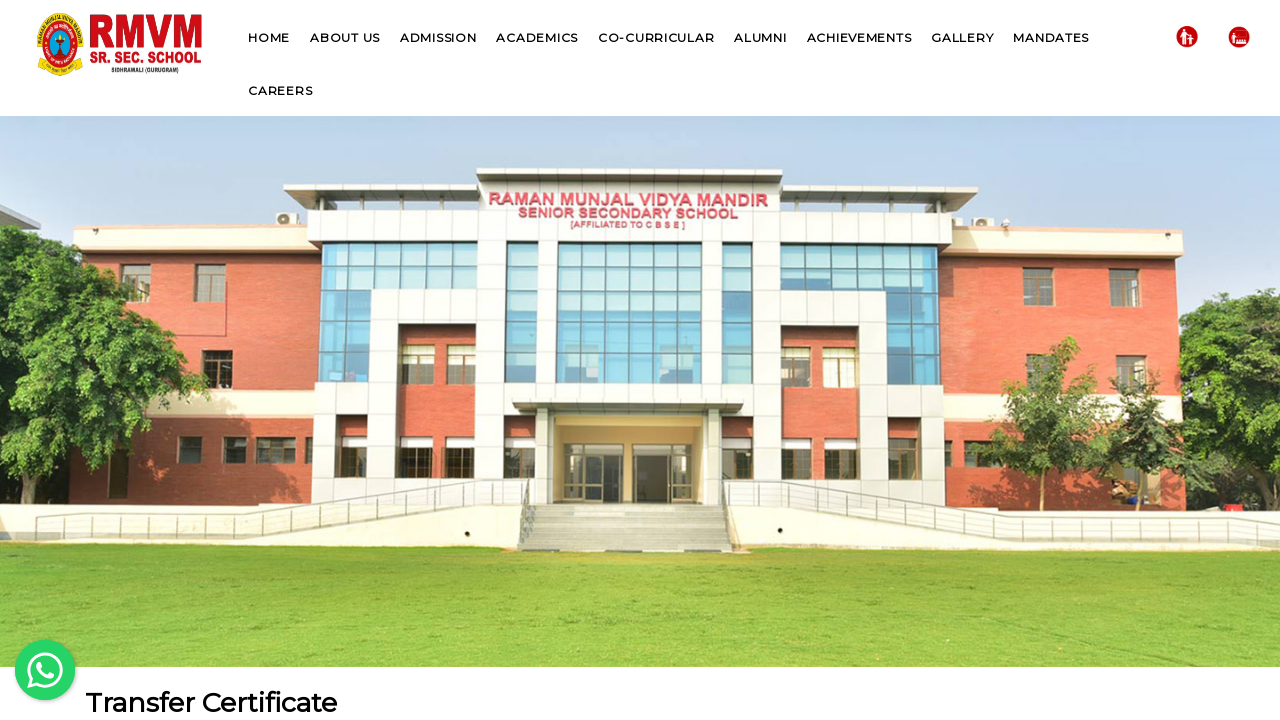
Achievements (859, 37)
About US (345, 37)
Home (269, 37)
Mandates (1051, 37)
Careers (280, 90)
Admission (438, 37)
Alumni (760, 37)
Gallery (962, 37)
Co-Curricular (656, 37)
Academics (536, 37)
